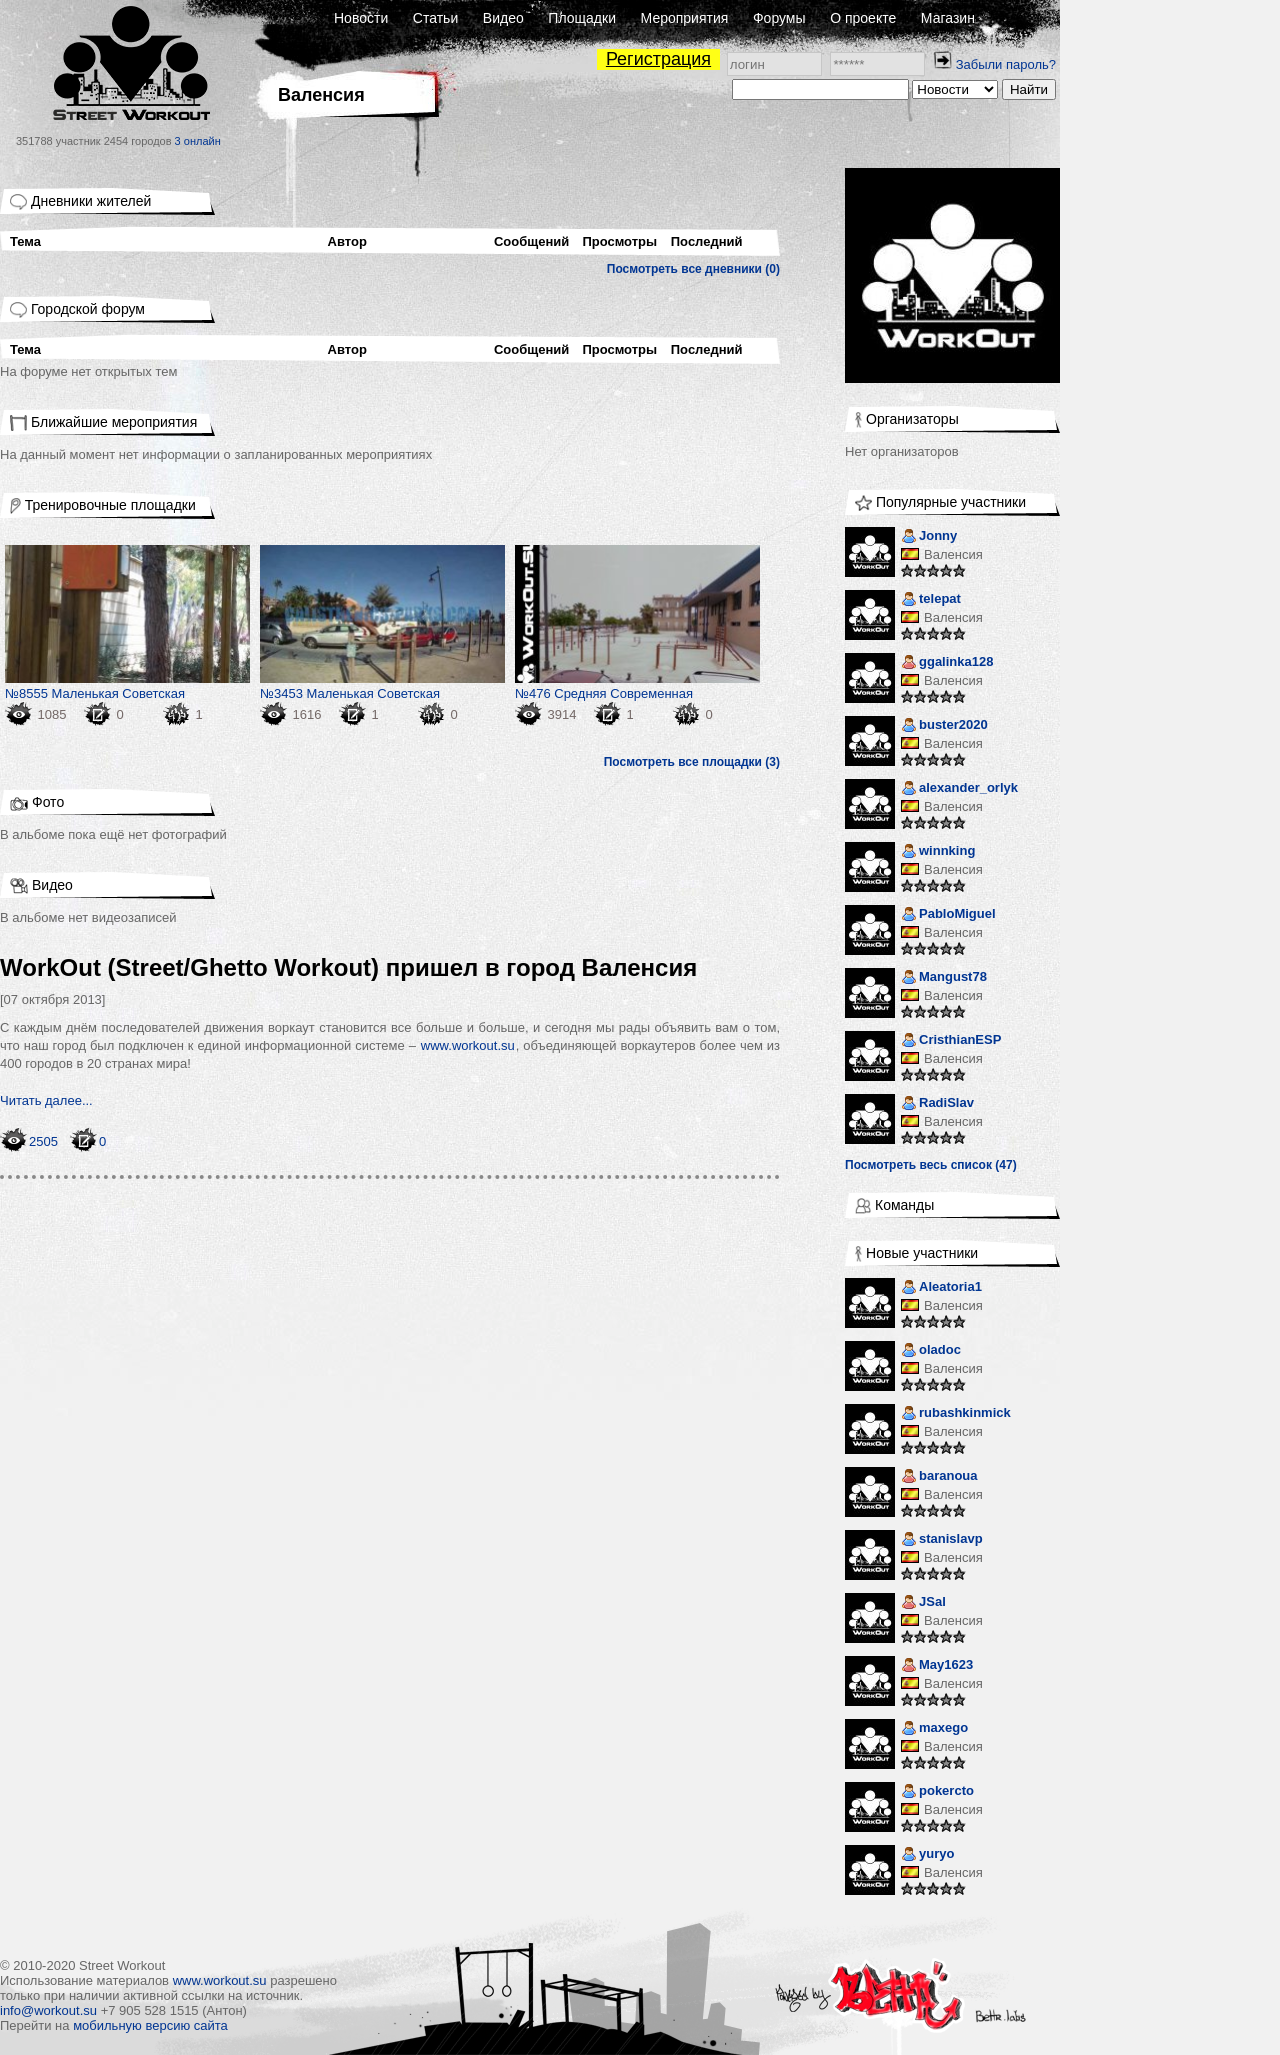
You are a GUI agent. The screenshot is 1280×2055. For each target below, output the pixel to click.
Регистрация (658, 59)
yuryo (927, 1855)
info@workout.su (48, 2010)
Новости (361, 18)
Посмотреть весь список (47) (931, 1165)
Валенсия (953, 554)
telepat (931, 600)
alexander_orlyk (959, 789)
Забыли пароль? (1006, 64)
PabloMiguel (948, 915)
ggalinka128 (947, 663)
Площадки (582, 18)
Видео (503, 18)
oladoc (931, 1351)
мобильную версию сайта (150, 2025)
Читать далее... (46, 1100)
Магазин (948, 18)
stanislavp (942, 1540)
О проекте (863, 18)
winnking (938, 852)
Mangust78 (944, 978)
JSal (923, 1603)
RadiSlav (937, 1104)
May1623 (937, 1666)
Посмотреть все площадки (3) (692, 762)
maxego (934, 1729)
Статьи (435, 18)
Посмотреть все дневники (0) (693, 269)
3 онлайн (198, 141)
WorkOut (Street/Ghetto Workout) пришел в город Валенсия (348, 967)
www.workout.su (468, 1045)
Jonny (929, 537)
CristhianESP (951, 1041)
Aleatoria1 (941, 1288)
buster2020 (944, 726)
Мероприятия (685, 18)
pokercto (937, 1792)
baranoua (939, 1477)
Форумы (779, 18)
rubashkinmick (956, 1414)
